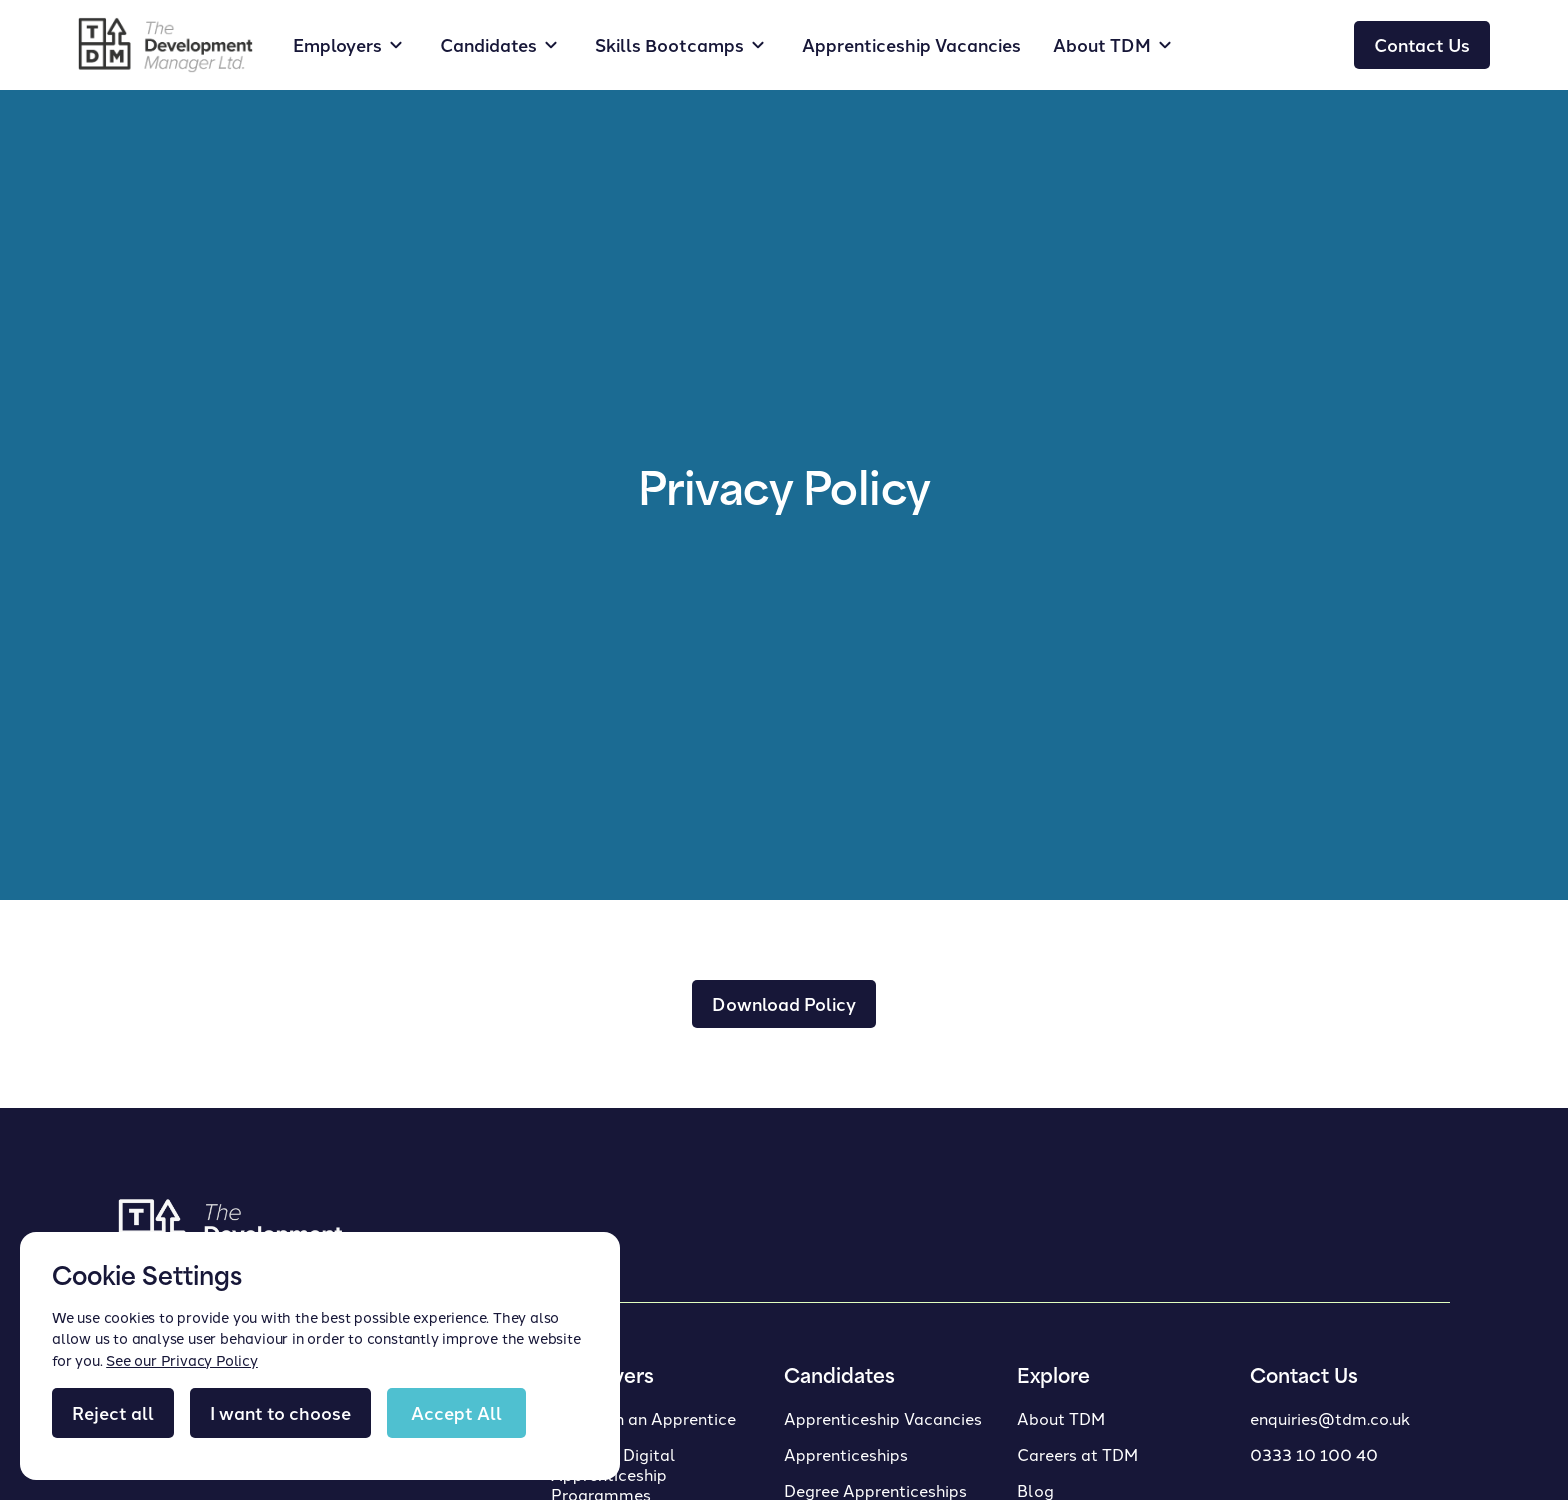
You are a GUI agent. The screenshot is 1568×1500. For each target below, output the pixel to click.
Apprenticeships (846, 1454)
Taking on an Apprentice (643, 1418)
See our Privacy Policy (182, 1359)
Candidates (488, 44)
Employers (337, 44)
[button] (350, 45)
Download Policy (784, 1003)
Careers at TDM (1077, 1454)
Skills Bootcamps (669, 44)
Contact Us (1422, 44)
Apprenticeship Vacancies (911, 44)
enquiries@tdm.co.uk (1330, 1418)
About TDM (1061, 1418)
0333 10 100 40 (1314, 1454)
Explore (1053, 1378)
